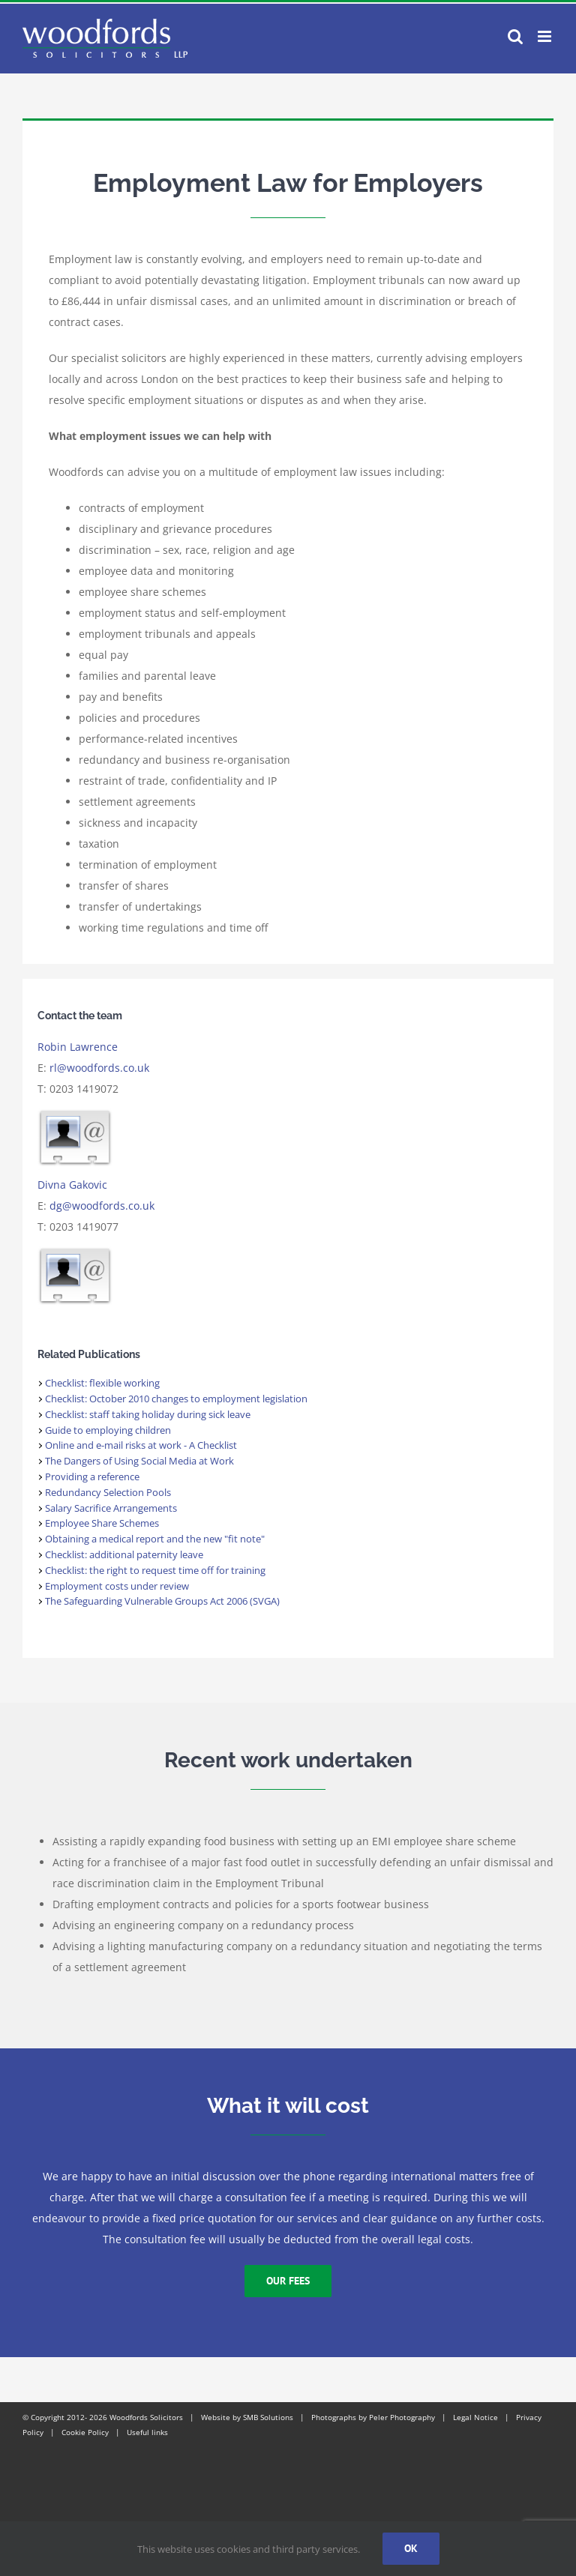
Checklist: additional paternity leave (124, 1554)
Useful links (147, 2432)
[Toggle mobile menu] (546, 36)
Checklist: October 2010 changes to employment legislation (176, 1398)
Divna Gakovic (72, 1184)
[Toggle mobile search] (515, 36)
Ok (411, 2548)
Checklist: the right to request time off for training (155, 1570)
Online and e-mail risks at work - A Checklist (141, 1445)
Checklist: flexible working (102, 1383)
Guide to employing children (108, 1430)
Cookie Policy (85, 2432)
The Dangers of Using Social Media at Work (139, 1461)
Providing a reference (92, 1476)
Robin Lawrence (78, 1047)
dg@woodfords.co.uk (102, 1205)
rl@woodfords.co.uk (99, 1068)
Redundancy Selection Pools (108, 1492)
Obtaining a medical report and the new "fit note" (155, 1538)
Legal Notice (475, 2417)
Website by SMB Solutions (247, 2417)
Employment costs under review (117, 1586)
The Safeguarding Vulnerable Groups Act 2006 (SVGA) (162, 1601)
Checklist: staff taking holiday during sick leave (147, 1414)
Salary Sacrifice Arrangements (111, 1508)
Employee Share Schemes (102, 1523)
